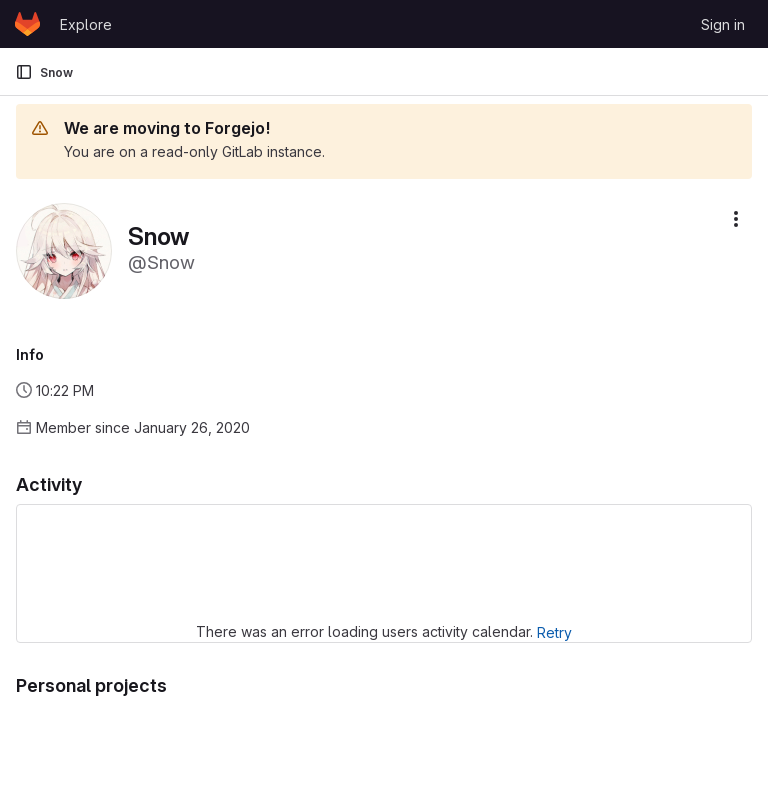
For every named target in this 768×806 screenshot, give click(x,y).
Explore (86, 24)
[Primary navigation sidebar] (24, 72)
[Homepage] (27, 24)
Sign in (723, 24)
